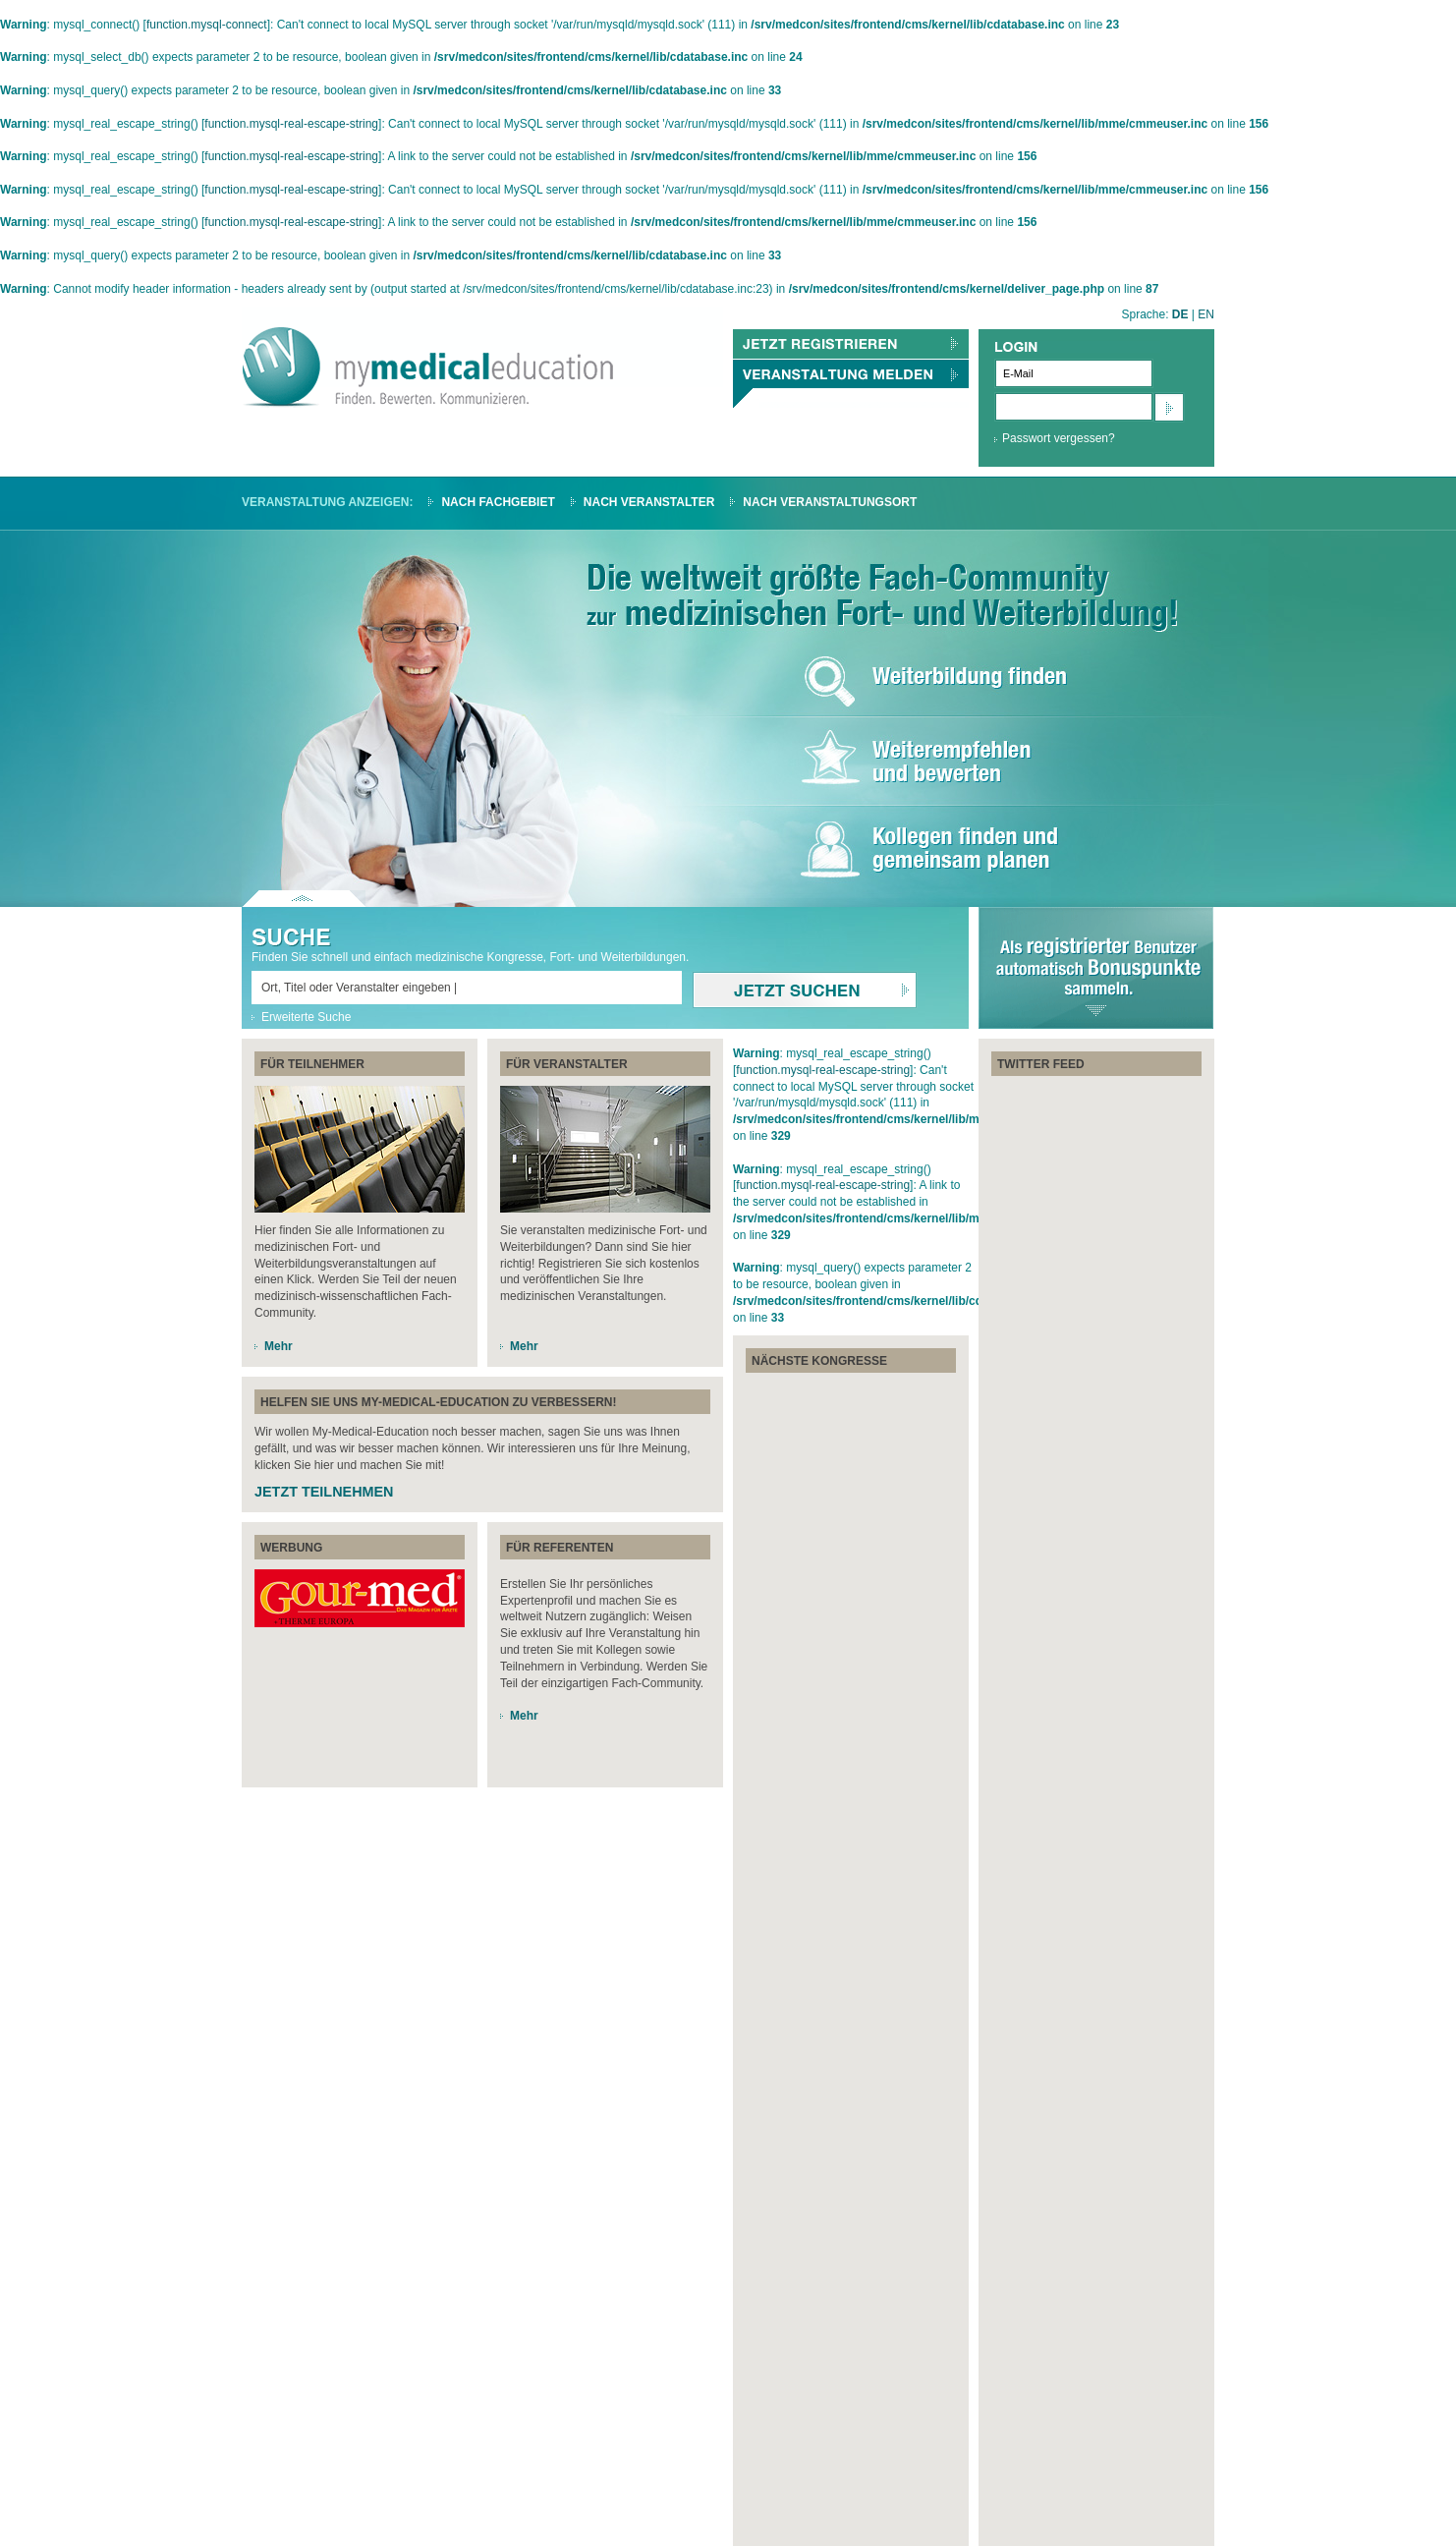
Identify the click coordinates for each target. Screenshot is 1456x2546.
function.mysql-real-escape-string (291, 124)
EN (1206, 314)
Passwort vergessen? (1058, 438)
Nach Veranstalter (649, 502)
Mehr (278, 1346)
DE (1180, 314)
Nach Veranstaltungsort (830, 502)
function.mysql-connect (206, 24)
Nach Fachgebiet (497, 502)
